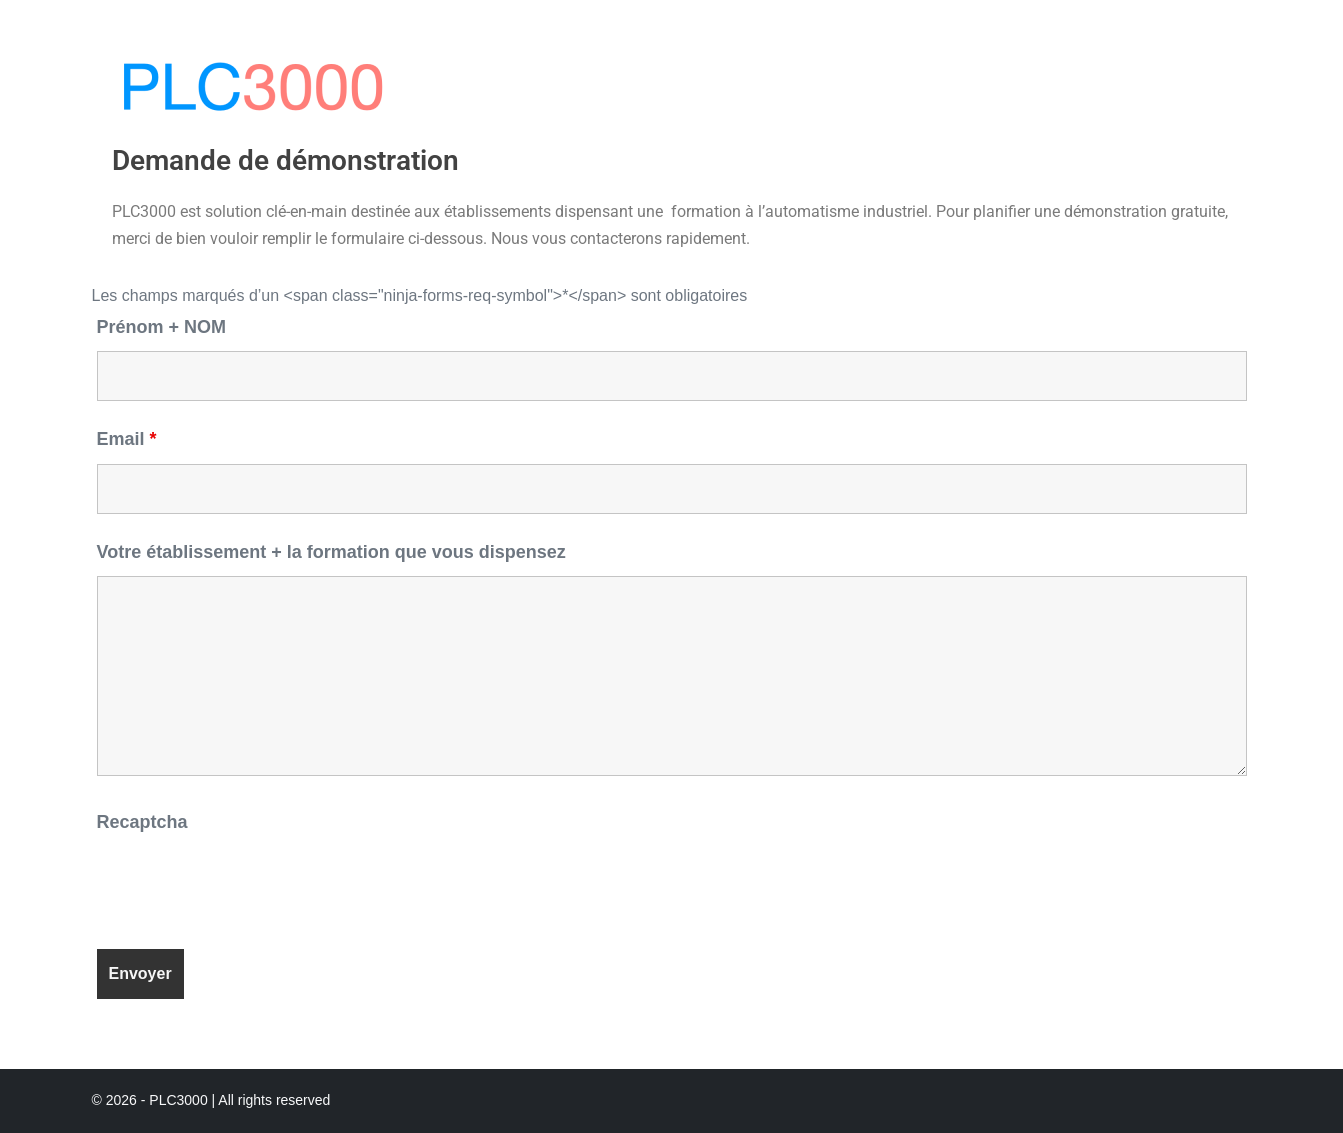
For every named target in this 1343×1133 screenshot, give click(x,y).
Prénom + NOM (162, 327)
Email (127, 439)
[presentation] (249, 885)
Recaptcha (142, 822)
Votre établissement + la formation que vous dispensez (331, 552)
